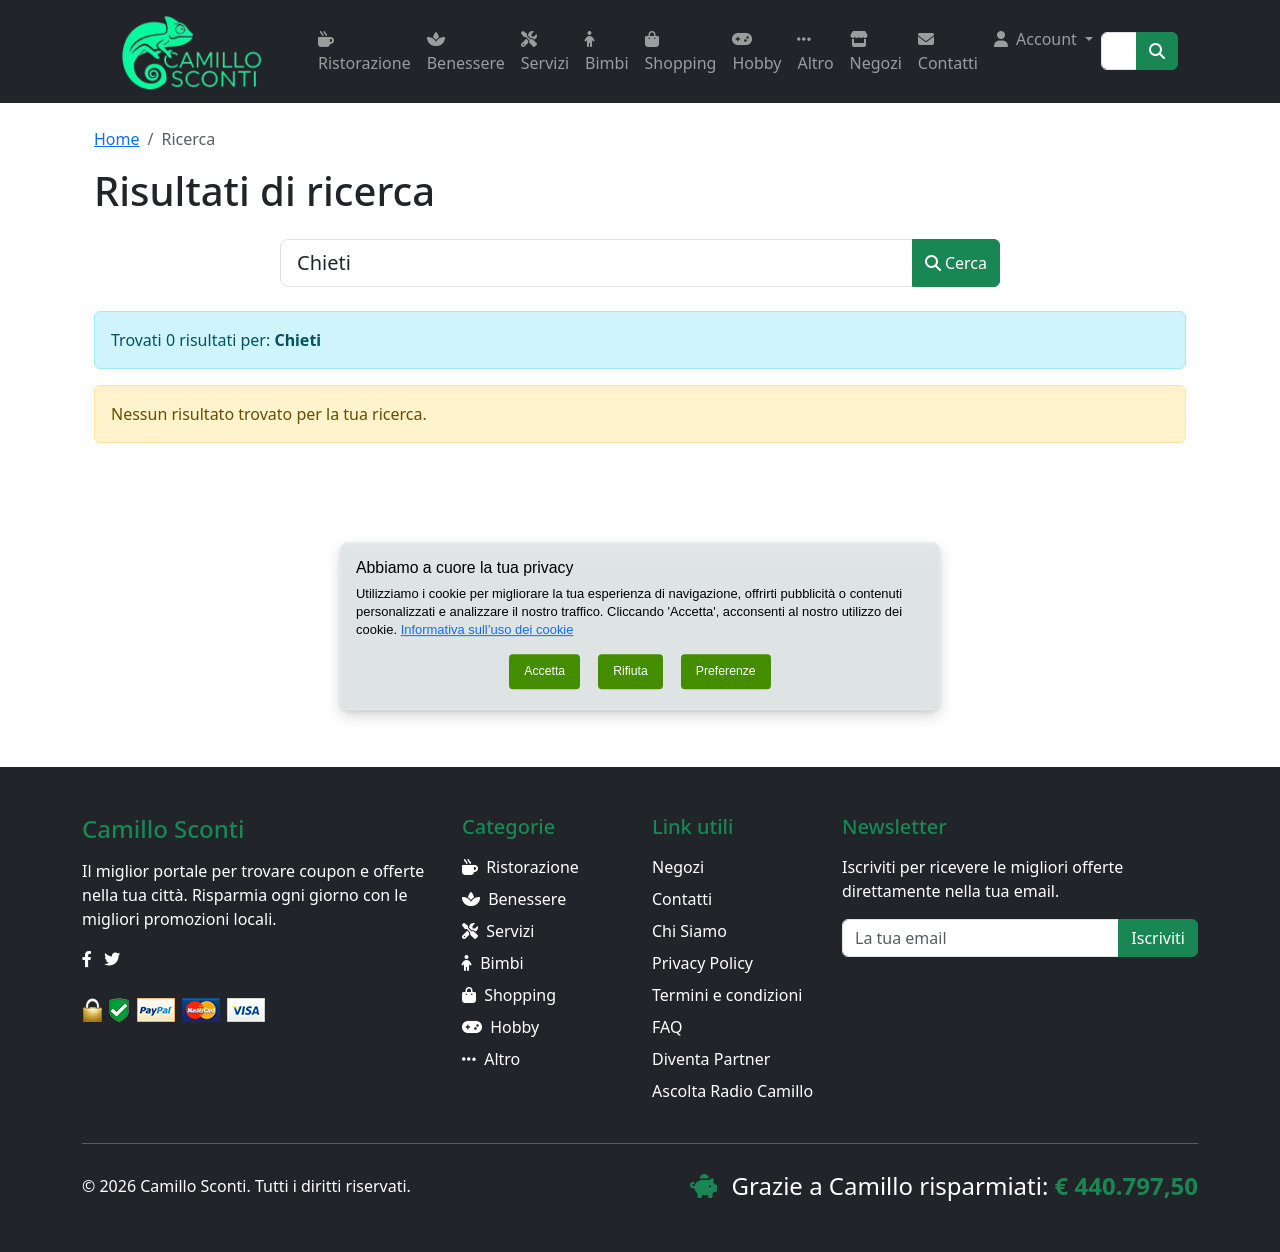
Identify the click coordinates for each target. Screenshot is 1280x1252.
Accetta (544, 672)
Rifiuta (630, 672)
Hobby (756, 52)
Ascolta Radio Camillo (732, 1091)
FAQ (667, 1027)
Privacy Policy (702, 963)
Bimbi (606, 52)
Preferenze (726, 672)
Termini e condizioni (727, 995)
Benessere (466, 52)
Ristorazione (364, 52)
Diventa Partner (711, 1059)
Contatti (948, 52)
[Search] (1119, 51)
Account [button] (1037, 39)
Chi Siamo (689, 931)
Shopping (681, 52)
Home (117, 139)
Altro (815, 52)
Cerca (956, 263)
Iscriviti (1158, 938)
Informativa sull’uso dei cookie (487, 629)
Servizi (545, 52)
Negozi (876, 52)
